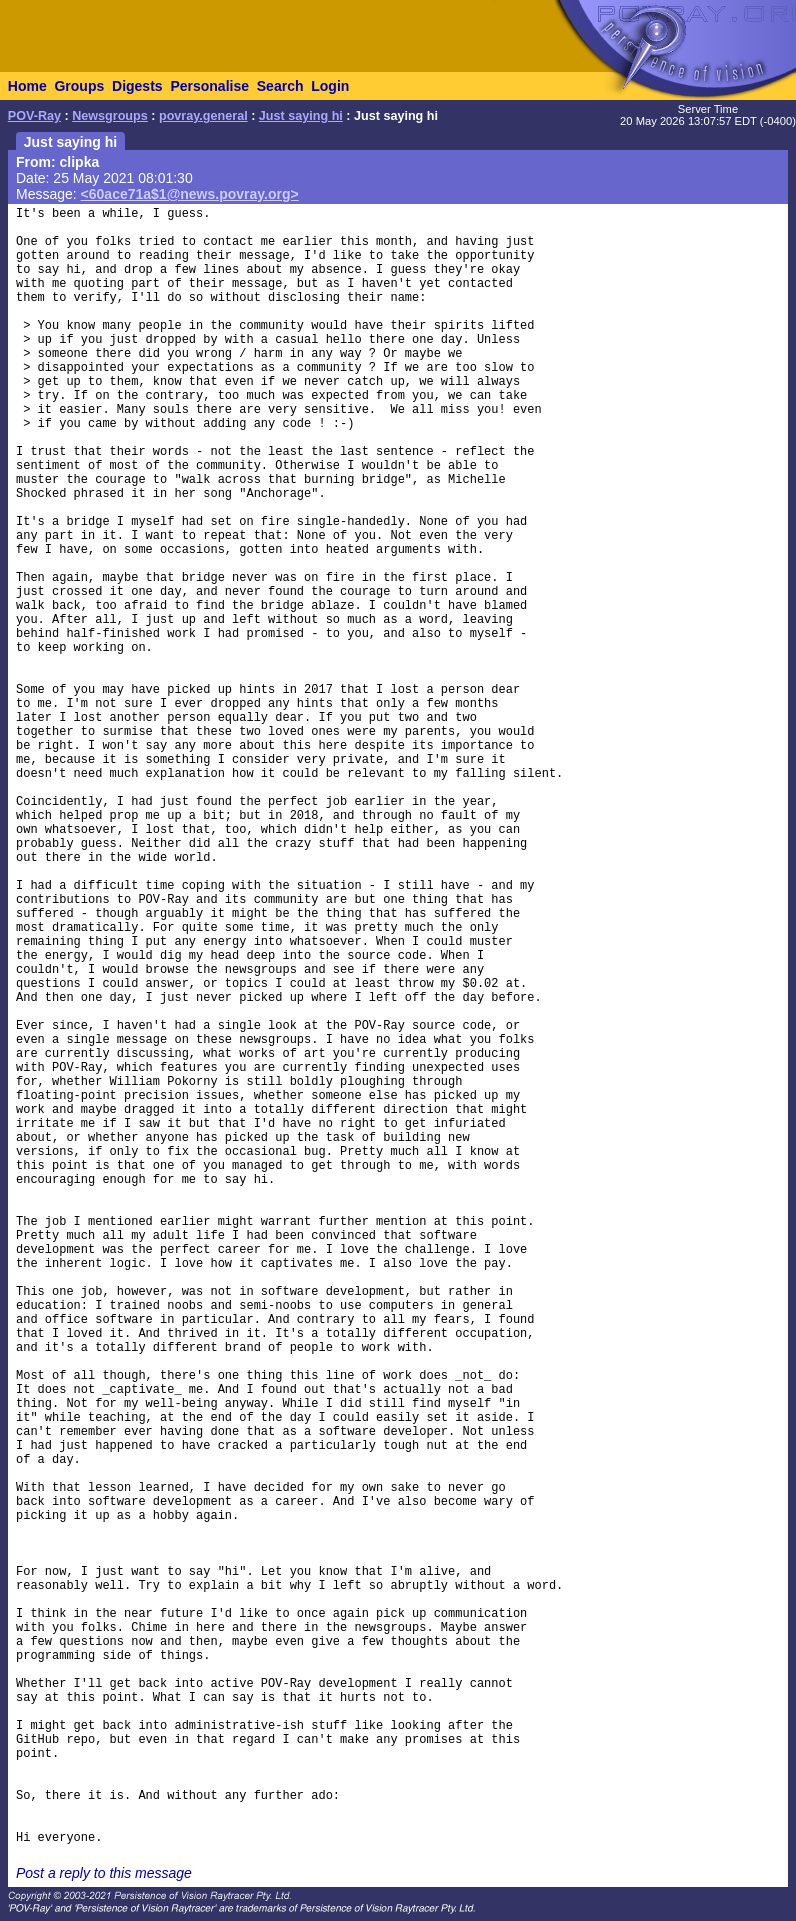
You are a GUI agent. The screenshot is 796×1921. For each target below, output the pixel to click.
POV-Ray (34, 116)
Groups (79, 86)
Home (27, 86)
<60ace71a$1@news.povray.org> (190, 194)
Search (280, 86)
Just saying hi (301, 116)
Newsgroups (110, 116)
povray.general (203, 116)
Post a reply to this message (104, 1873)
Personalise (209, 86)
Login (330, 86)
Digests (137, 86)
